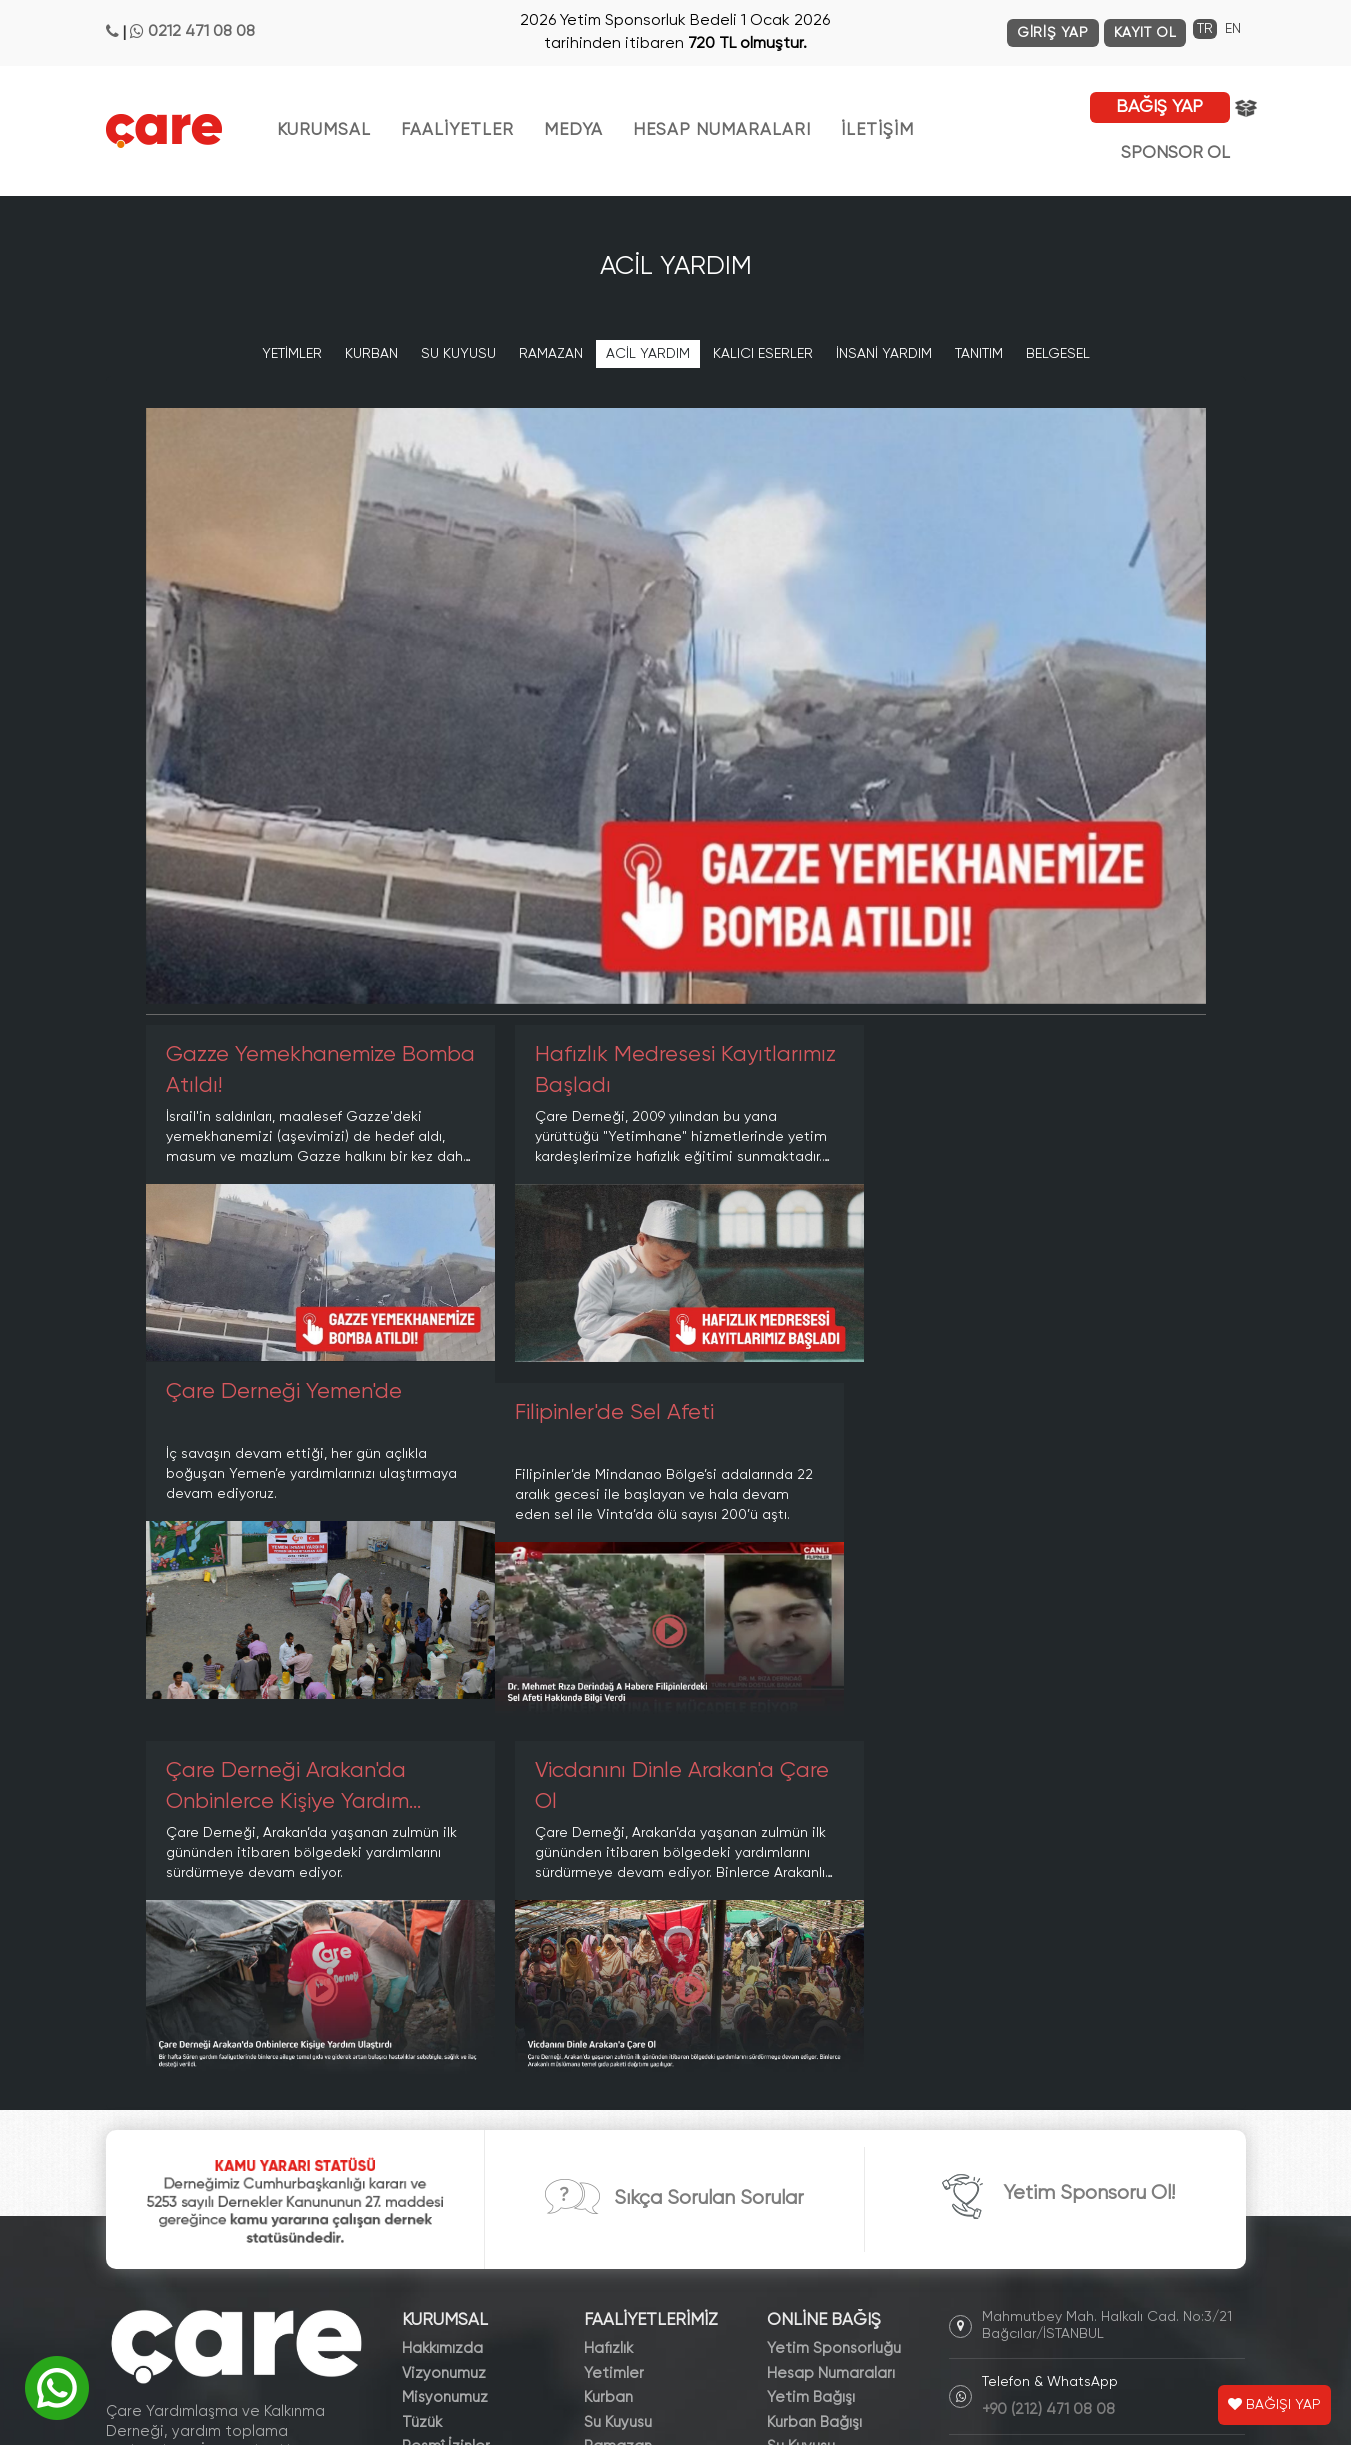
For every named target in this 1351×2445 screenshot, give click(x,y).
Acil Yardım (623, 2112)
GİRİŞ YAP (1052, 33)
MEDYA (573, 130)
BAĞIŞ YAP (1159, 107)
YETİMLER (292, 354)
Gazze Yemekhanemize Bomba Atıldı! (281, 1070)
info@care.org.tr (1040, 2102)
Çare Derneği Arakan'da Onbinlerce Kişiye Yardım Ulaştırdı (647, 1431)
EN (1233, 29)
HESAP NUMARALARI (722, 130)
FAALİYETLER (457, 130)
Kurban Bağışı (814, 2063)
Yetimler (614, 2015)
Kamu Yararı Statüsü (473, 2112)
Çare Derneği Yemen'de (1004, 1055)
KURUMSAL (324, 130)
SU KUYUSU (458, 354)
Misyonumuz (445, 2039)
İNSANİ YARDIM (884, 354)
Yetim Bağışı (811, 2039)
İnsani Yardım (631, 2137)
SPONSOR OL (1175, 153)
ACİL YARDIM (648, 354)
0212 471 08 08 (201, 32)
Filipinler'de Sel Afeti (265, 1413)
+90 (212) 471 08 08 (1048, 2051)
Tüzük (422, 2063)
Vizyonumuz (444, 2015)
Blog (418, 2210)
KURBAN (371, 354)
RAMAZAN (551, 354)
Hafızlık (608, 1990)
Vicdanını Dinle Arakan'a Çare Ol (1033, 1428)
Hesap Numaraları (831, 2015)
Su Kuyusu (618, 2063)
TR (1205, 29)
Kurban (608, 2039)
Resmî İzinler (446, 2088)
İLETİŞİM (877, 130)
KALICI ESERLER (763, 354)
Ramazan (618, 2088)
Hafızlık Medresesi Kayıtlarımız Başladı (624, 1070)
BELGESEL (1058, 354)
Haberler (433, 2186)
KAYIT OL (1145, 33)
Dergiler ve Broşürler (475, 2235)
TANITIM (979, 354)
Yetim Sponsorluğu (834, 1990)
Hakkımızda (442, 1990)
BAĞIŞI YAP (1274, 2405)
